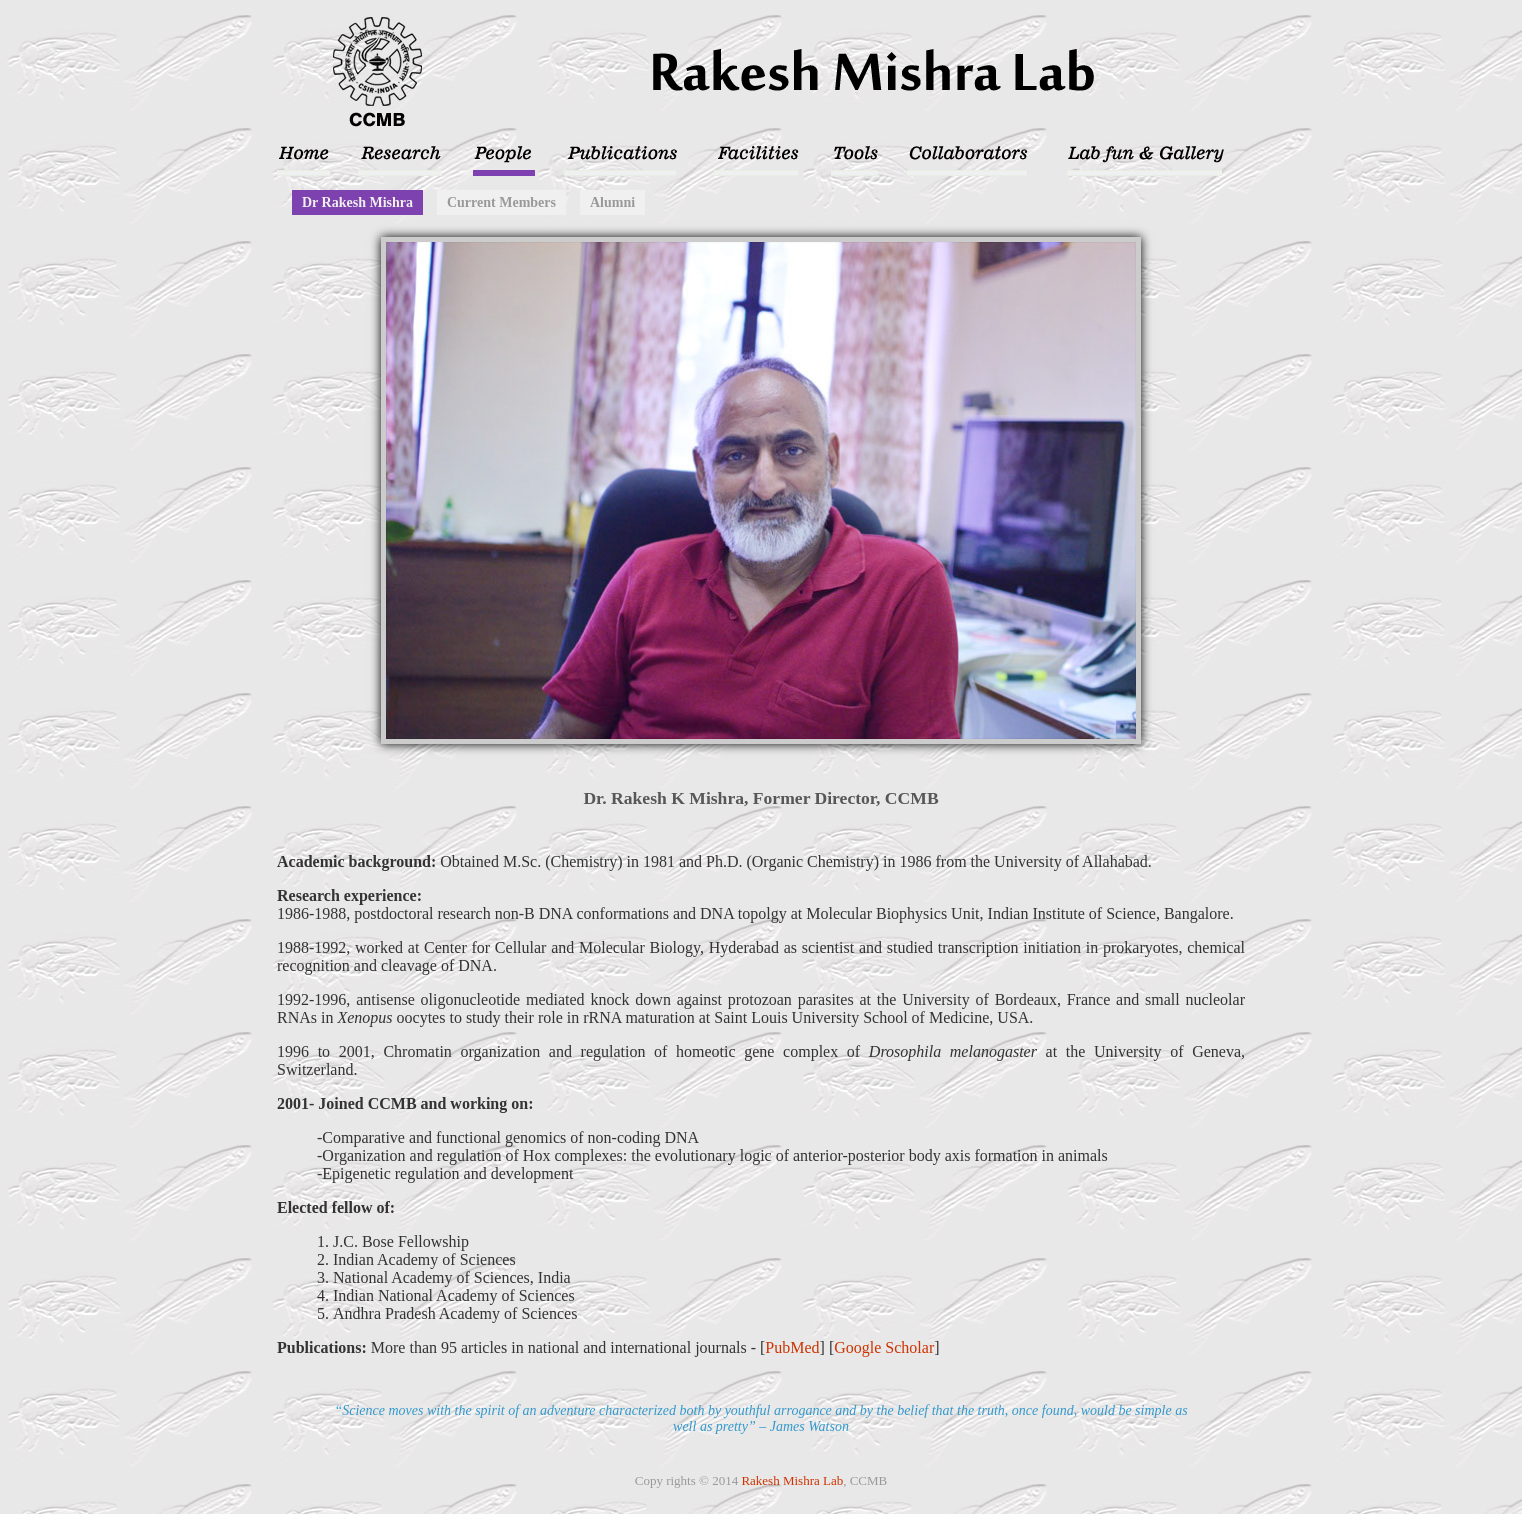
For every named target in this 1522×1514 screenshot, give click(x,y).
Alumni (612, 202)
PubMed (792, 1347)
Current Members (501, 202)
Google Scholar (884, 1347)
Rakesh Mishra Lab (792, 1480)
